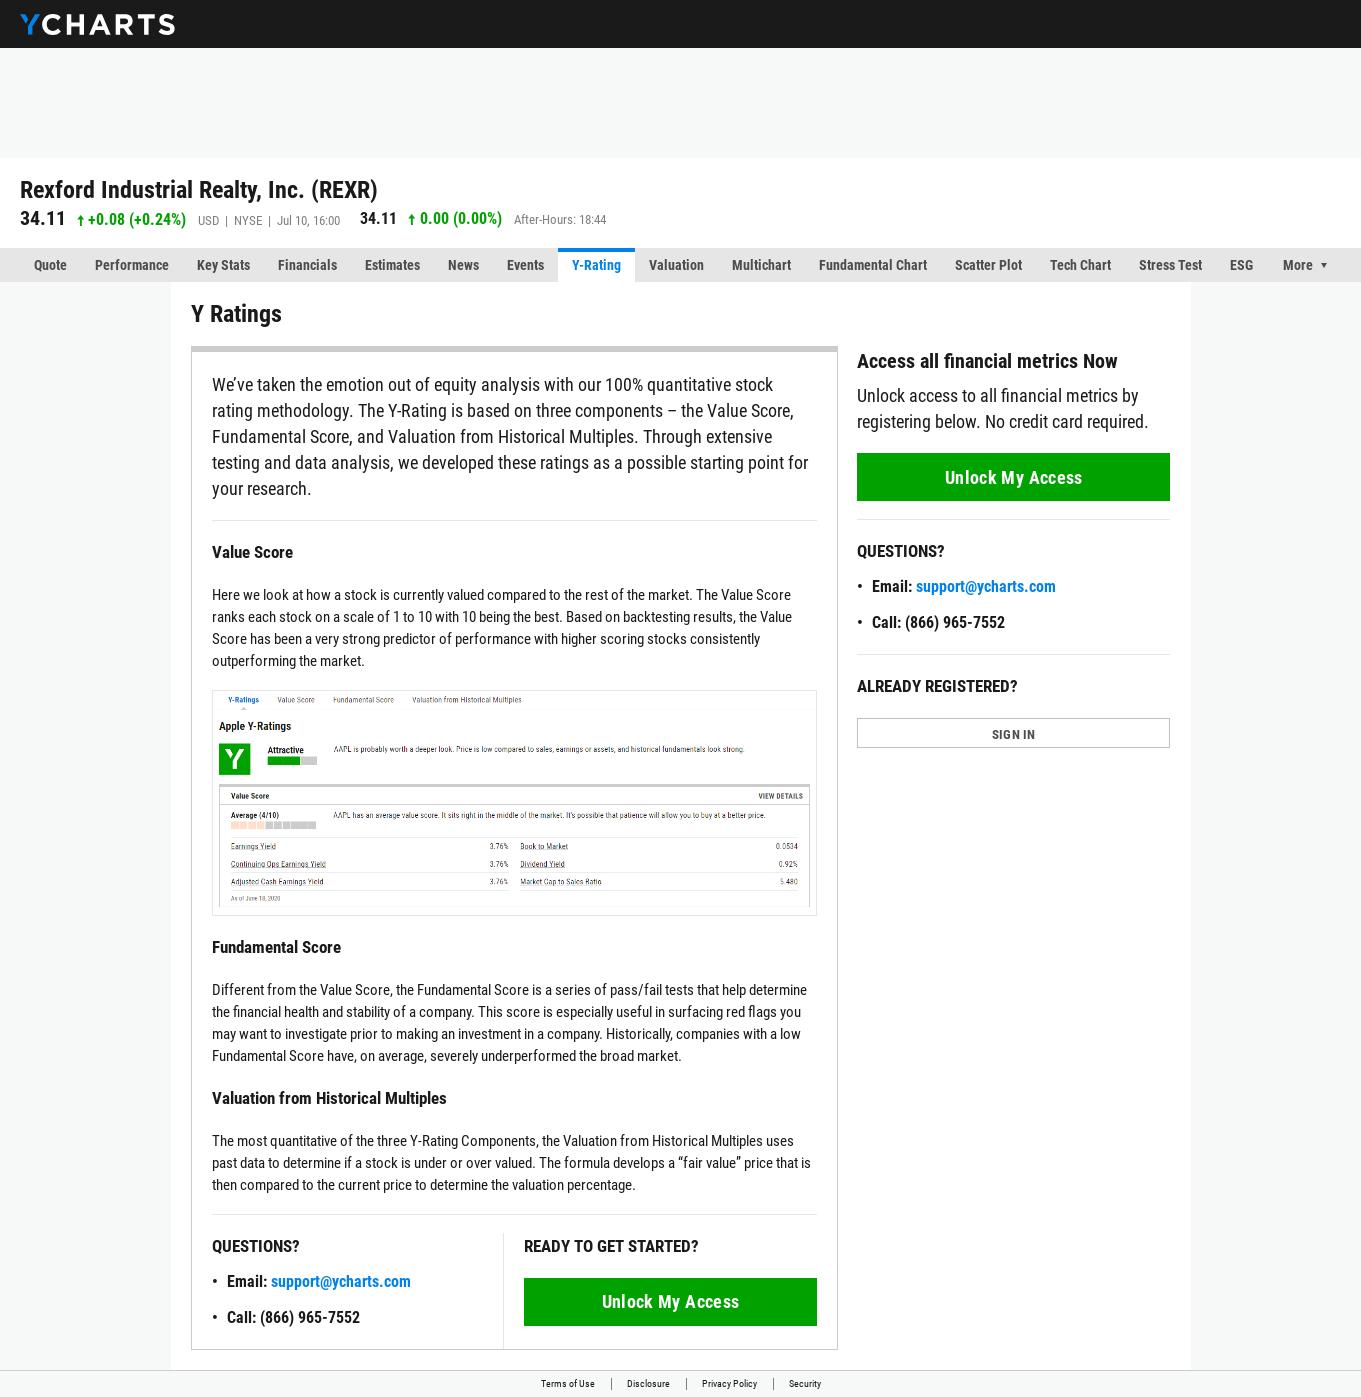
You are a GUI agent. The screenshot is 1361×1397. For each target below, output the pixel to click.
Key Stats (223, 265)
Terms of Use (568, 1383)
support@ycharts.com (341, 1281)
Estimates (392, 265)
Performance (132, 265)
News (463, 265)
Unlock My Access (670, 1301)
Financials (307, 265)
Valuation (676, 265)
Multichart (761, 265)
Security (805, 1383)
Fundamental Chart (873, 265)
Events (525, 265)
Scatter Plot (988, 265)
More (1298, 265)
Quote (50, 265)
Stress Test (1170, 265)
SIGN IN (1014, 734)
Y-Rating (596, 265)
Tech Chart (1080, 265)
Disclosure (648, 1383)
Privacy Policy (729, 1383)
